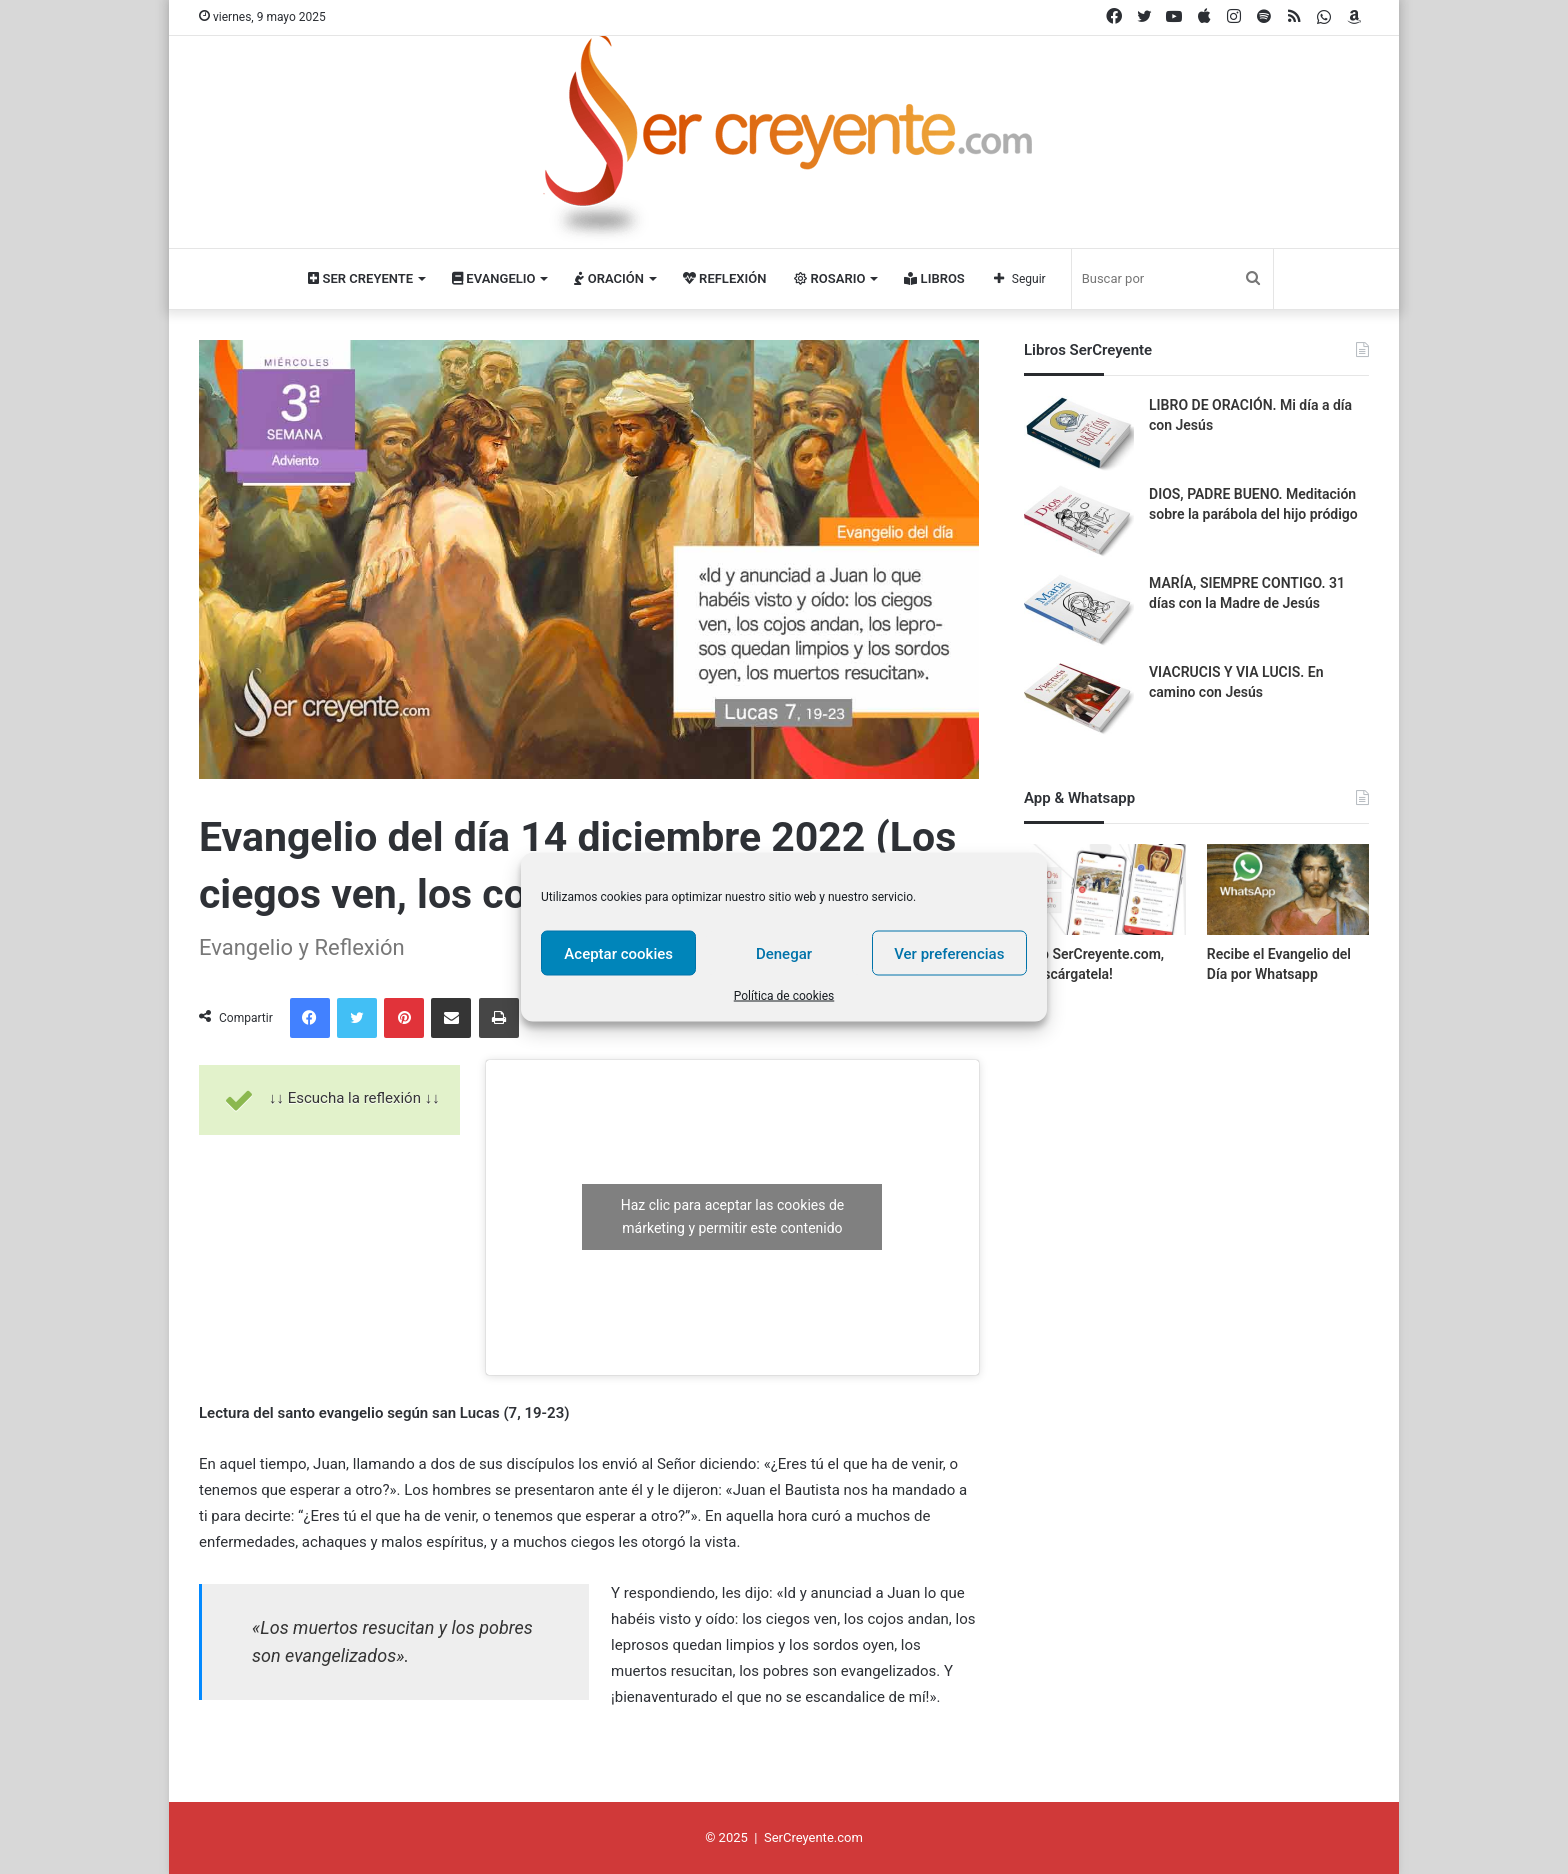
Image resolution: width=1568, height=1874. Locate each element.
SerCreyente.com (813, 1837)
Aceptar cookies (618, 953)
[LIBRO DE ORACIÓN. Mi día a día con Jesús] (1079, 433)
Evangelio (493, 278)
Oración (608, 278)
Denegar (784, 953)
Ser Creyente (360, 278)
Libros (934, 278)
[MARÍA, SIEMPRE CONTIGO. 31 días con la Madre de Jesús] (1079, 611)
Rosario (829, 278)
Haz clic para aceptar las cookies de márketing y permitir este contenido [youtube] (733, 1216)
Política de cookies (784, 996)
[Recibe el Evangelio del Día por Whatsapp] (1288, 889)
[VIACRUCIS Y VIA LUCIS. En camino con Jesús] (1079, 700)
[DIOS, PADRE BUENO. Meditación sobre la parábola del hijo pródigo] (1079, 522)
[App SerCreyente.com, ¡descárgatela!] (1105, 889)
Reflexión (724, 278)
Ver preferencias (949, 953)
